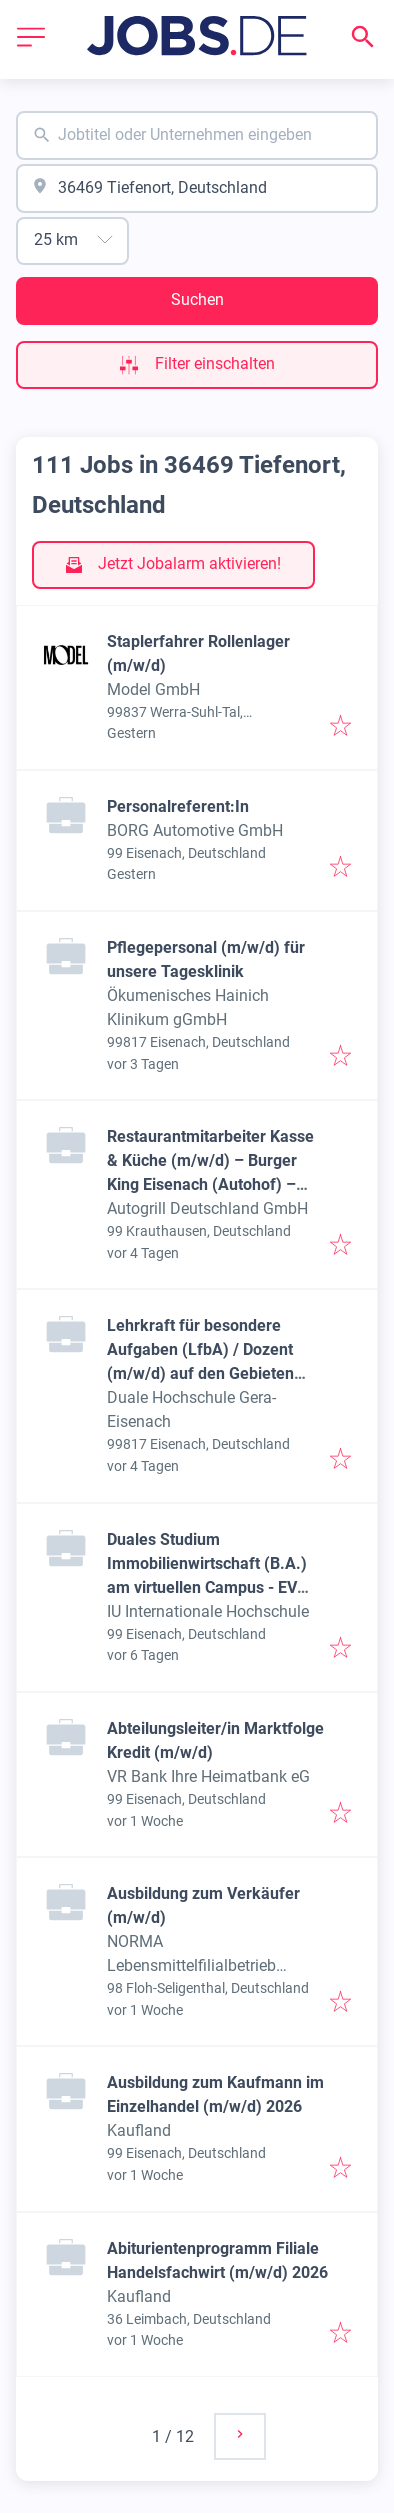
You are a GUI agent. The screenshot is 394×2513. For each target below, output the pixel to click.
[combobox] (197, 135)
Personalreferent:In (178, 806)
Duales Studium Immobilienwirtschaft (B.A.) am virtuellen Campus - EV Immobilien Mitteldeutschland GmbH (214, 1587)
